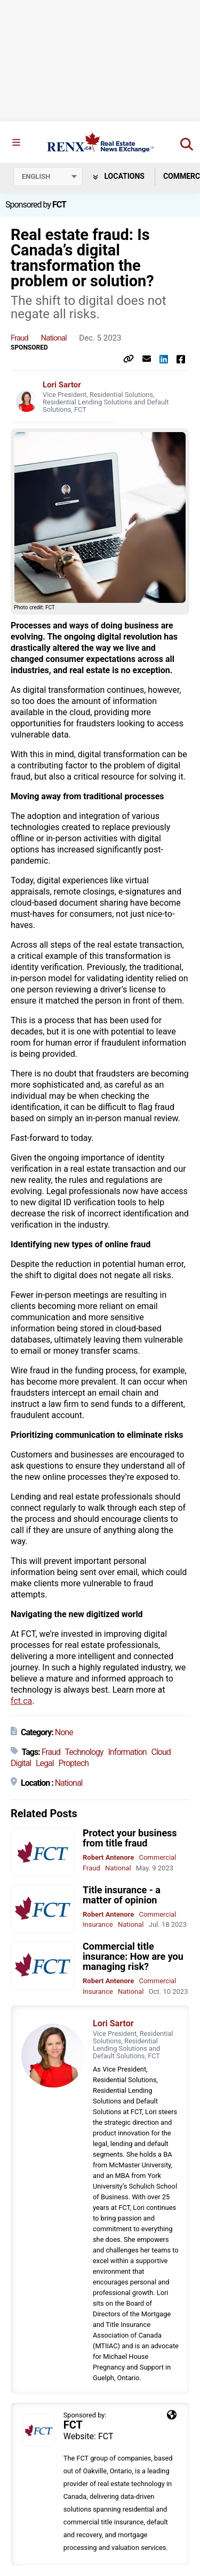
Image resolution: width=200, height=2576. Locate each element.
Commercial (157, 1857)
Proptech (74, 1763)
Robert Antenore (108, 1857)
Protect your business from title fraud (130, 1838)
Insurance (98, 1924)
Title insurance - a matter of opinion (122, 1895)
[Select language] (48, 176)
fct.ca (21, 1701)
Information (127, 1752)
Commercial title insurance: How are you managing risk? (133, 1956)
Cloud (161, 1752)
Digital (21, 1763)
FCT (59, 205)
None (64, 1732)
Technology (84, 1752)
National (54, 338)
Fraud (19, 338)
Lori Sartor (62, 384)
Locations (119, 176)
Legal (45, 1763)
